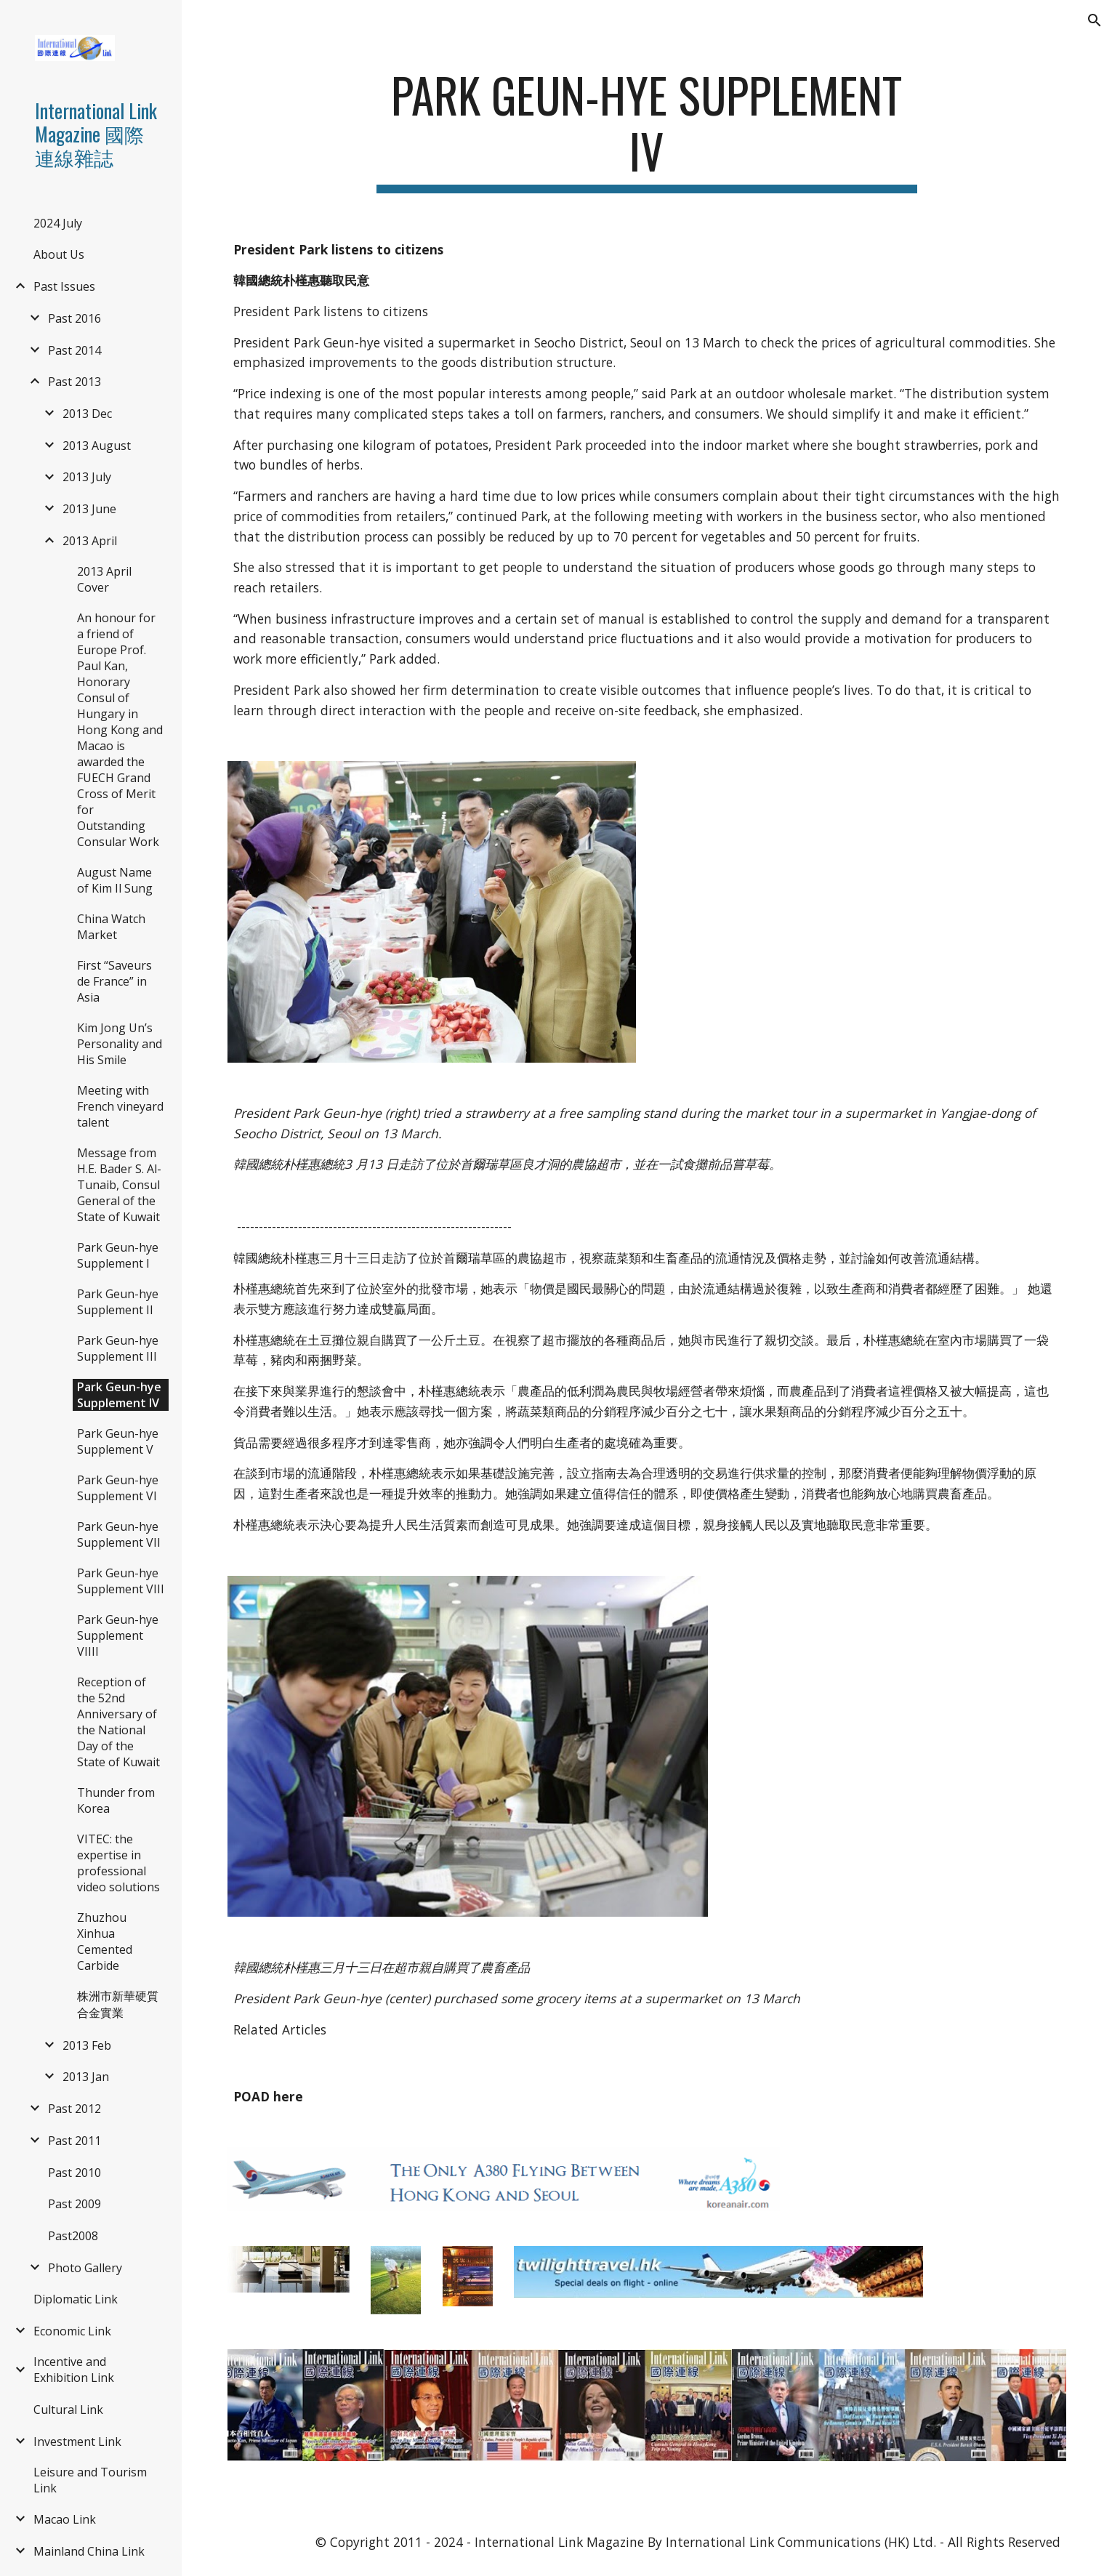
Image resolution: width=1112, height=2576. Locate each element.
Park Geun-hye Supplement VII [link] (119, 1534)
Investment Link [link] (77, 2442)
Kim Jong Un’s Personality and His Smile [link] (119, 1044)
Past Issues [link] (64, 286)
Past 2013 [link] (74, 382)
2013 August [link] (97, 446)
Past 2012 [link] (74, 2109)
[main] (647, 130)
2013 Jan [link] (86, 2077)
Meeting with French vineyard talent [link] (120, 1106)
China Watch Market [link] (111, 927)
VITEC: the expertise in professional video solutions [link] (118, 1863)
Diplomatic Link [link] (75, 2299)
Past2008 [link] (73, 2236)
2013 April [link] (90, 541)
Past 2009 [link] (74, 2204)
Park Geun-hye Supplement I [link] (117, 1255)
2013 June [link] (89, 509)
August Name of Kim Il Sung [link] (115, 880)
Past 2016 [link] (74, 318)
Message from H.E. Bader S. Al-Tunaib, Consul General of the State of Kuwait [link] (119, 1185)
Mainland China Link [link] (89, 2551)
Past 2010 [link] (74, 2173)
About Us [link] (58, 254)
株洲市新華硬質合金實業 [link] (117, 2004)
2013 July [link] (87, 477)
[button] (1094, 20)
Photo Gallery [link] (85, 2268)
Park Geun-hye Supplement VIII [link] (120, 1581)
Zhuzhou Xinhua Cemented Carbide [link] (104, 1941)
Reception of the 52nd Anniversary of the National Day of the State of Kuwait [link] (118, 1722)
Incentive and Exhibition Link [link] (73, 2370)
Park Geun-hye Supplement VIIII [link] (117, 1635)
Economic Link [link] (72, 2331)
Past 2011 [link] (74, 2141)
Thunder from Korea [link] (116, 1800)
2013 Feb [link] (87, 2045)
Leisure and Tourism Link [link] (90, 2480)
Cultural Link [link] (68, 2410)
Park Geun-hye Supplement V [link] (117, 1441)
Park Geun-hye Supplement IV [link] (119, 1395)
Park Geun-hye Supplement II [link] (117, 1302)
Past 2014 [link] (74, 350)
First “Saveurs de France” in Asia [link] (114, 981)
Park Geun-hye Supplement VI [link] (117, 1488)
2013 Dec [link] (87, 414)
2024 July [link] (57, 223)
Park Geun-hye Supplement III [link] (117, 1348)
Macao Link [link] (64, 2519)
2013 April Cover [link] (104, 579)
